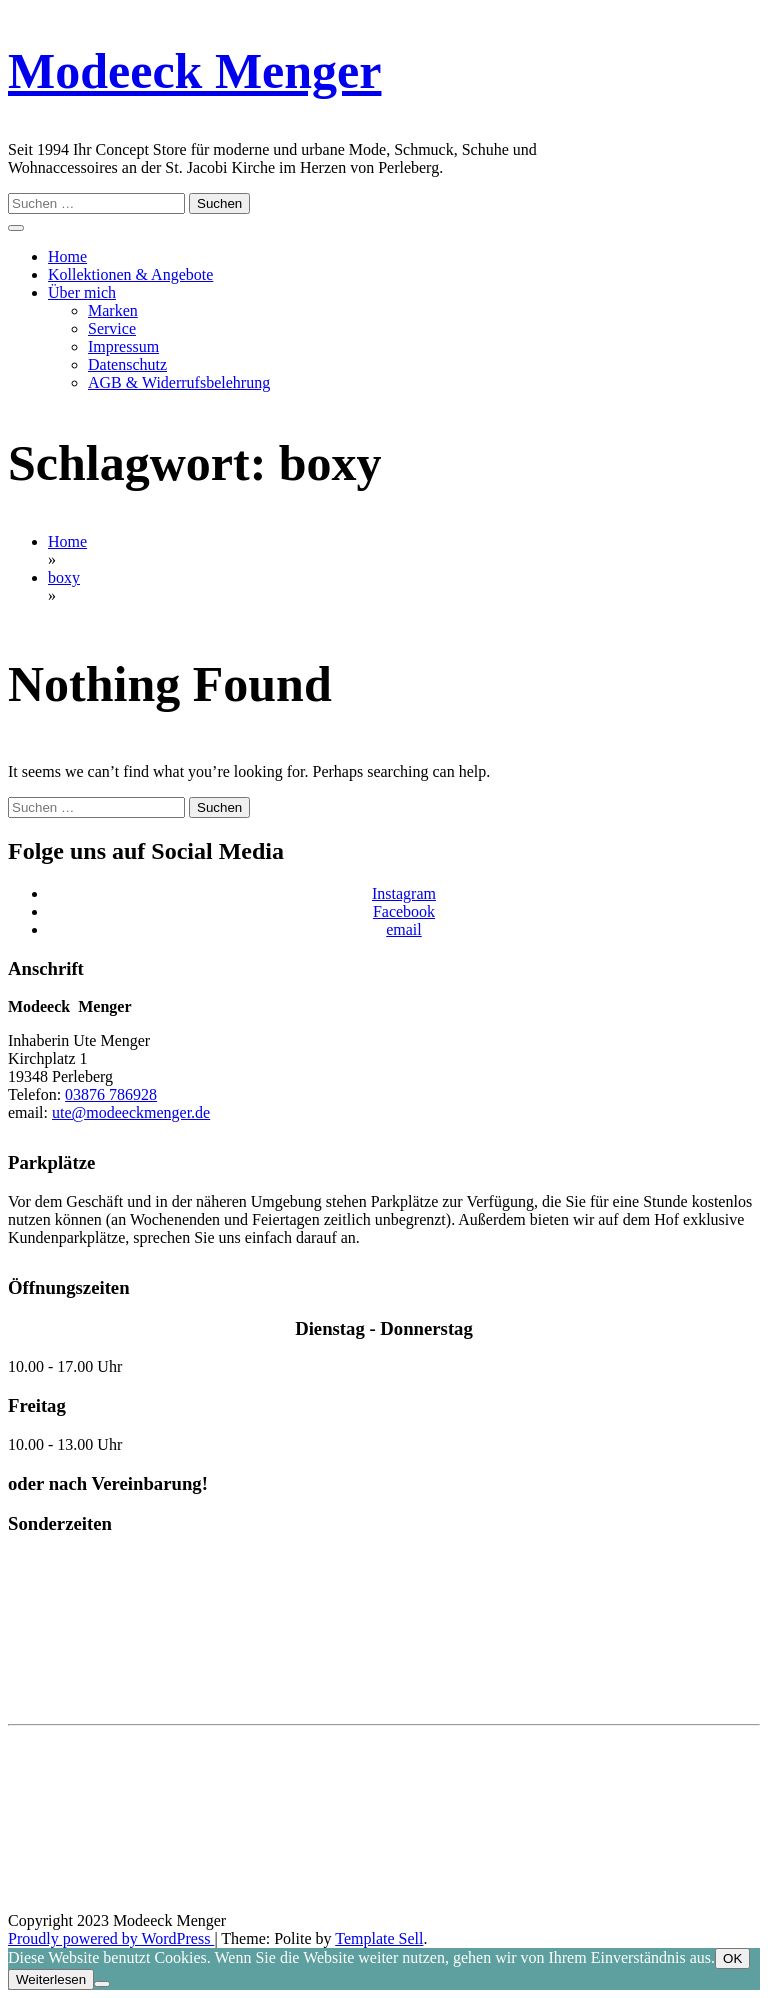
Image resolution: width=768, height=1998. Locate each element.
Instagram (404, 893)
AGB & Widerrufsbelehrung (179, 382)
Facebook (404, 911)
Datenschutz (127, 364)
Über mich (82, 292)
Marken (113, 310)
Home (67, 256)
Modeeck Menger (194, 71)
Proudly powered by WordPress (111, 1938)
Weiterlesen (51, 1979)
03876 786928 (111, 1094)
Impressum (123, 346)
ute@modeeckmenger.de (131, 1112)
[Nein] (102, 1984)
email (404, 929)
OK (732, 1958)
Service (112, 328)
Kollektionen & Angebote (130, 274)
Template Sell (379, 1938)
